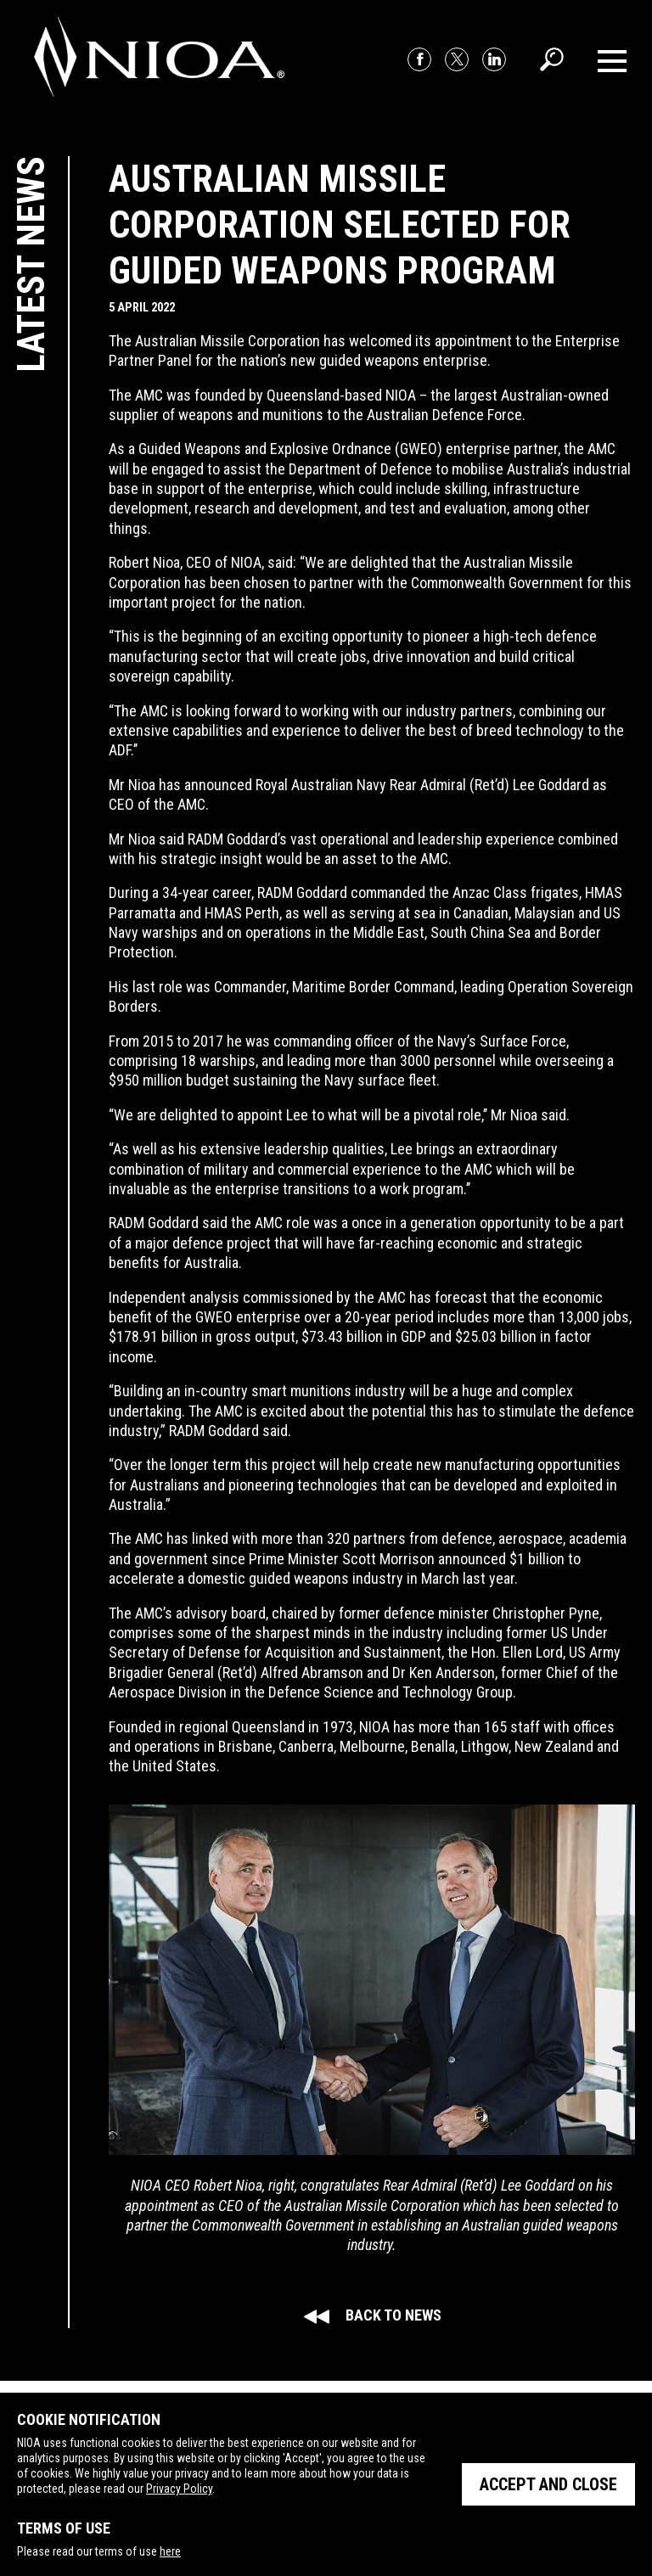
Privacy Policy (179, 2488)
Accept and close (548, 2484)
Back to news (372, 2315)
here (170, 2551)
